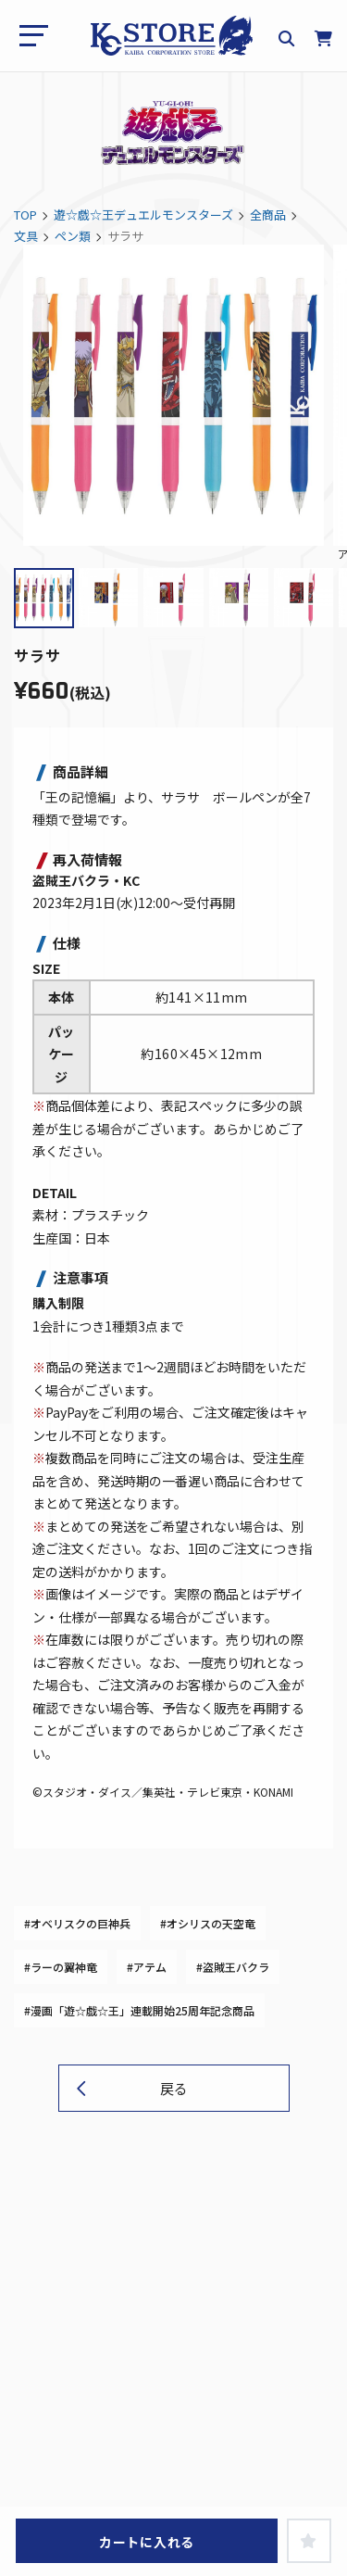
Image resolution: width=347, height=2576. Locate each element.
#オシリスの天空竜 (207, 1923)
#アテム (147, 1967)
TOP (25, 214)
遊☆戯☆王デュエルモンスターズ (143, 214)
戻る (174, 2088)
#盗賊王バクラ (232, 1967)
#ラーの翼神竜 (60, 1967)
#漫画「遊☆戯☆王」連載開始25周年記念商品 (139, 2010)
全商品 (268, 214)
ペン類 (73, 236)
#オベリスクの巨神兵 (77, 1923)
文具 (26, 236)
